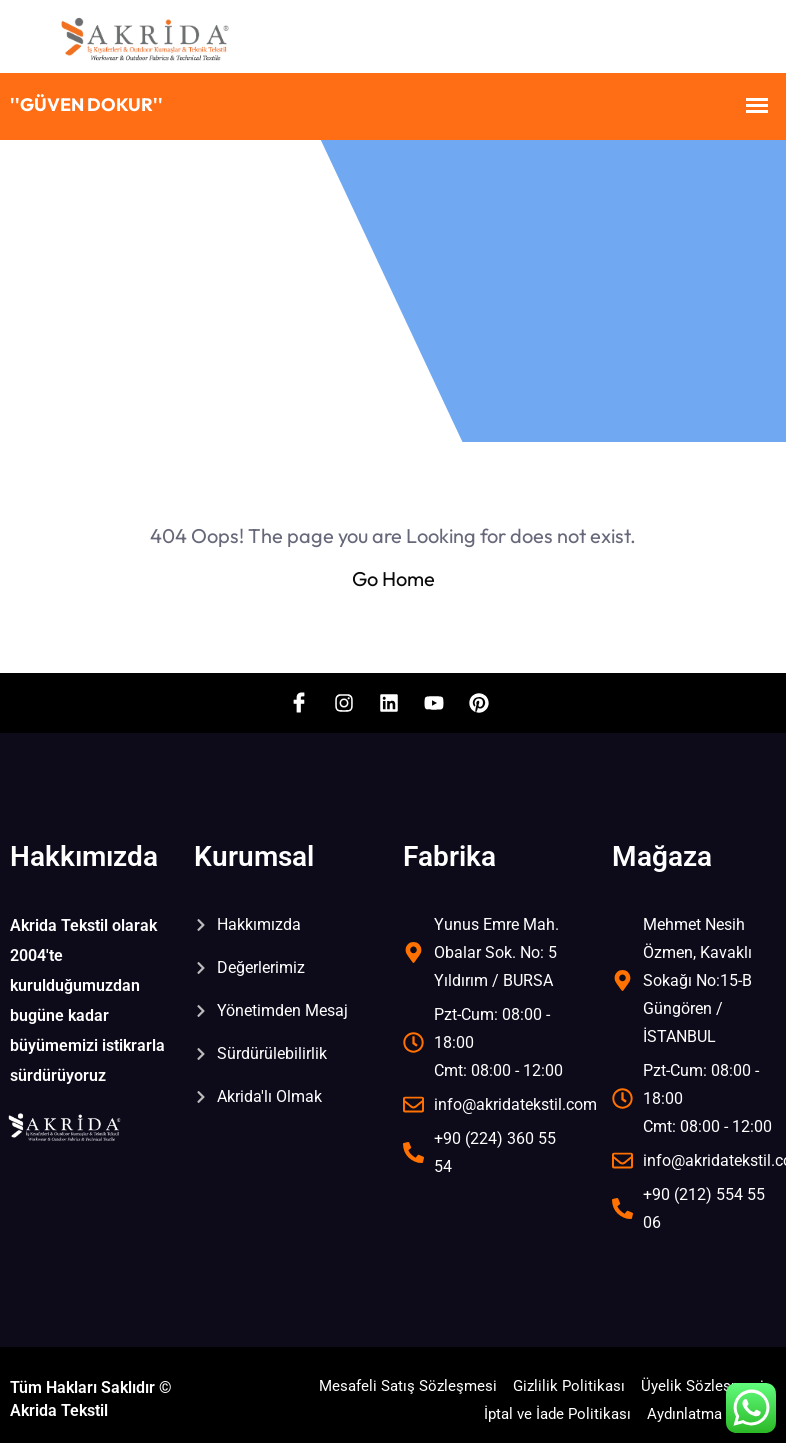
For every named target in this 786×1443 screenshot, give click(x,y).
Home (86, 286)
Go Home (393, 578)
